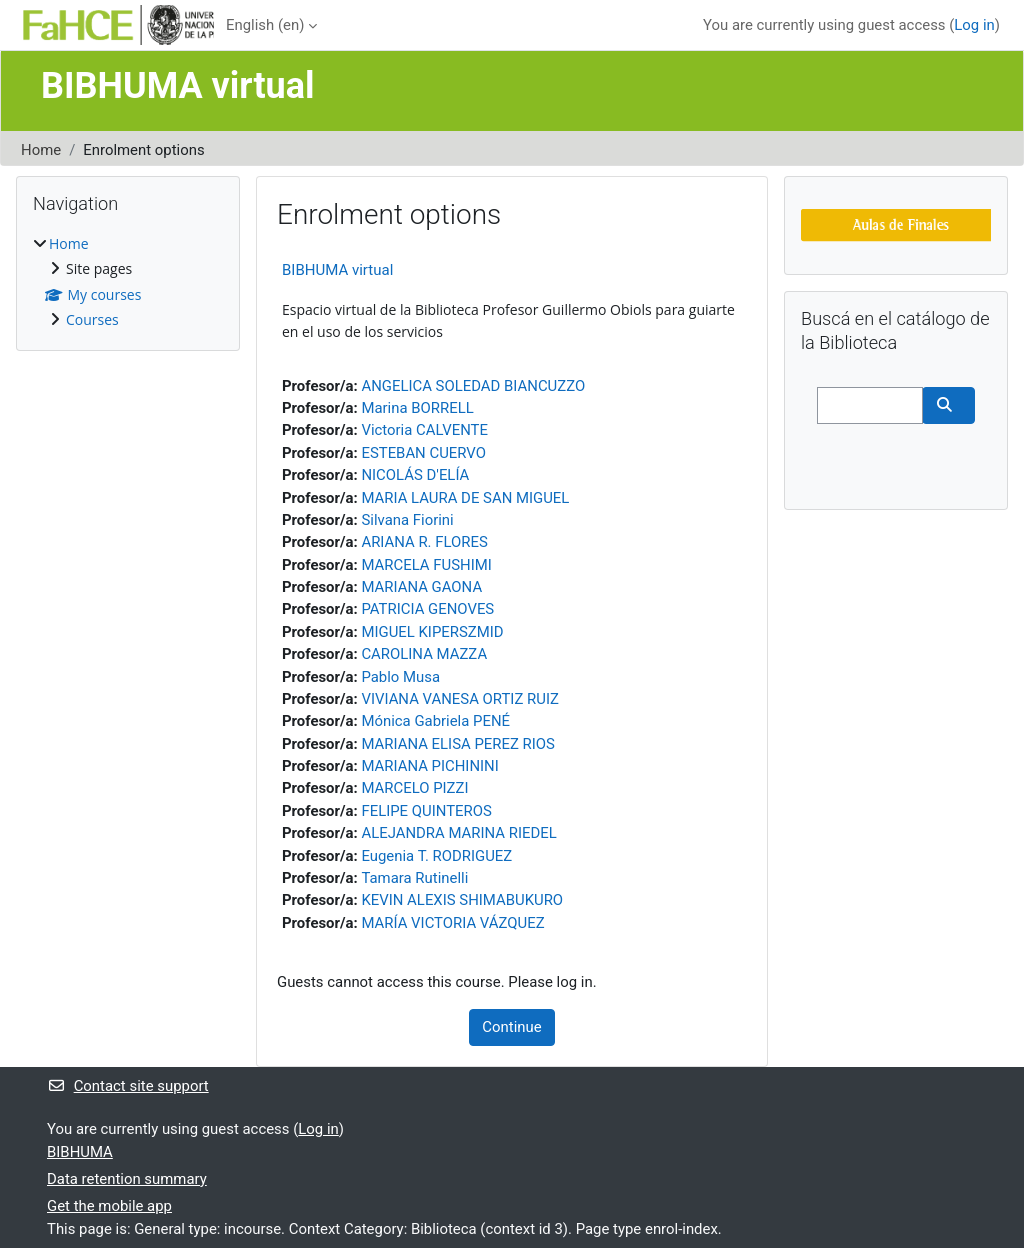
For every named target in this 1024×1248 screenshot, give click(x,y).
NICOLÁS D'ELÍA (415, 475)
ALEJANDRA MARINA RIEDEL (458, 833)
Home (41, 150)
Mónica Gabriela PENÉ (435, 721)
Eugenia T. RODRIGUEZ (436, 856)
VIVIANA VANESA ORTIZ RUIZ (459, 699)
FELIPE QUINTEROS (426, 811)
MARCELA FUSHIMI (426, 565)
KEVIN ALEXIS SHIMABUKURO (462, 900)
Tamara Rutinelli (414, 878)
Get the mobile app (109, 1206)
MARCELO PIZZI (414, 788)
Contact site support (128, 1086)
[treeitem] (128, 282)
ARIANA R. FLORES (424, 542)
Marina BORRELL (417, 408)
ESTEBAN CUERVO (423, 453)
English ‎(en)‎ (265, 25)
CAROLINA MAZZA (424, 654)
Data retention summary (127, 1179)
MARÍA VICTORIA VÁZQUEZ (452, 923)
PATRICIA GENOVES (427, 609)
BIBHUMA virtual (337, 270)
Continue (511, 1027)
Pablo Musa (400, 677)
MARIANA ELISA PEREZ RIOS (457, 744)
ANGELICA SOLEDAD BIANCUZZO (473, 386)
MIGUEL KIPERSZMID (432, 632)
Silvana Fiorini (407, 520)
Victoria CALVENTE (424, 430)
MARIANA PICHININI (429, 766)
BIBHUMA (80, 1152)
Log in (974, 25)
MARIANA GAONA (421, 587)
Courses (92, 319)
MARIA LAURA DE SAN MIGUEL (465, 498)
